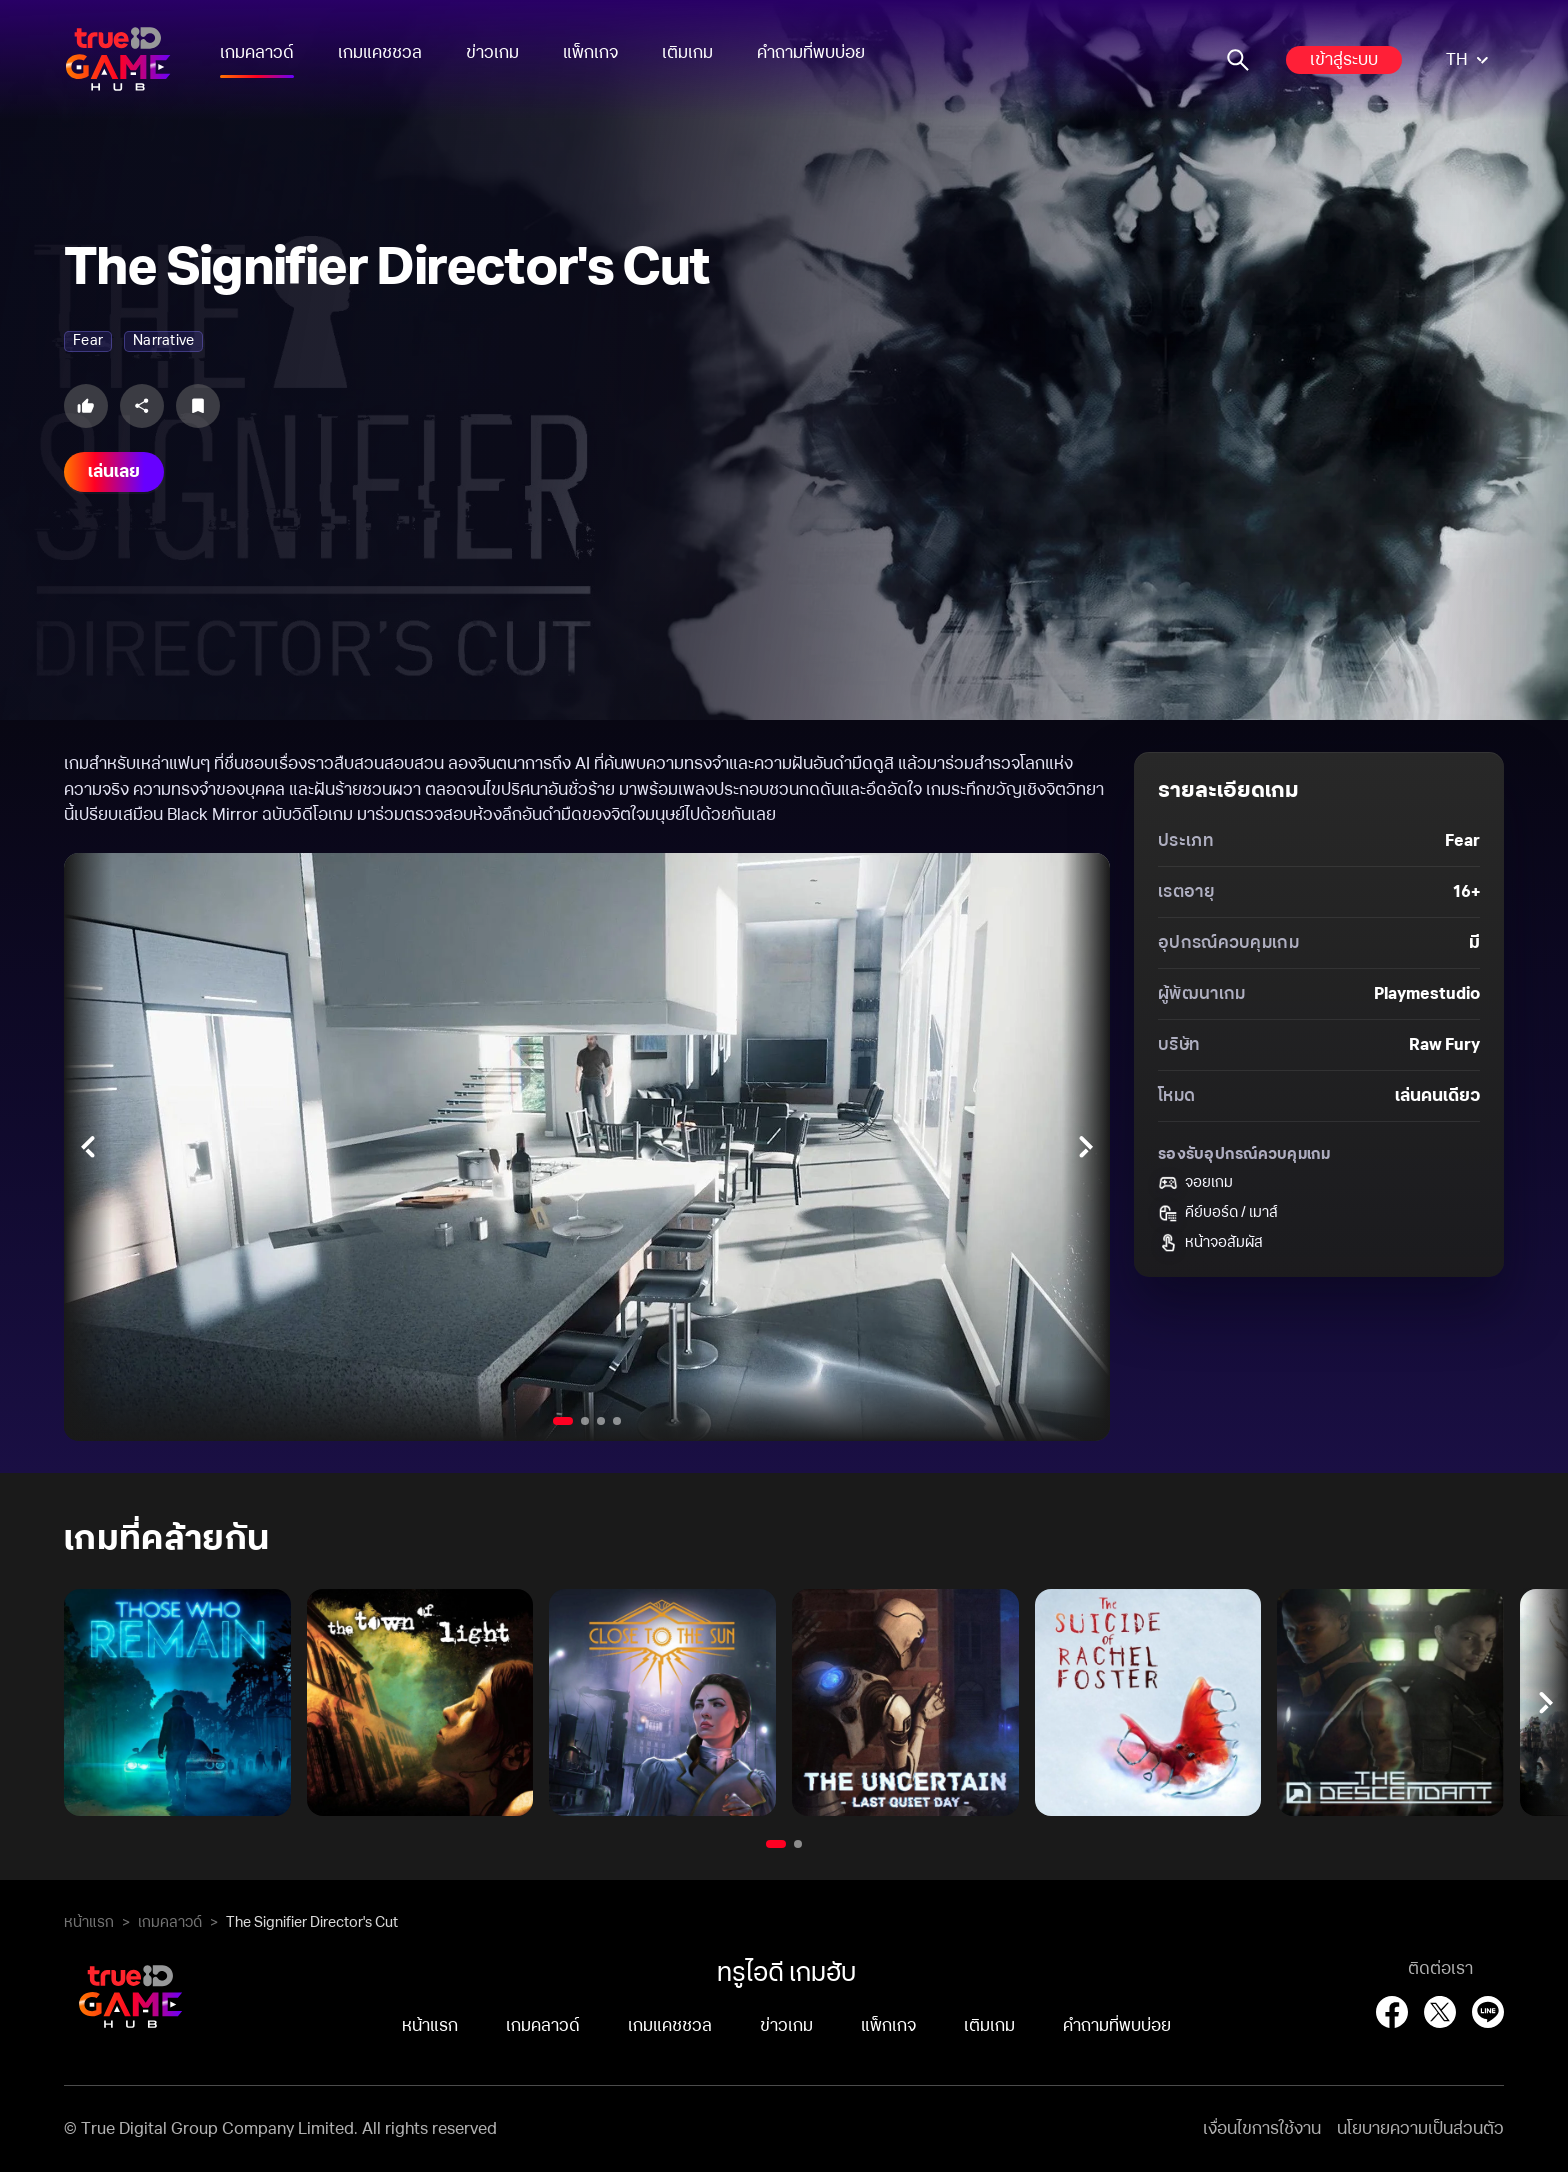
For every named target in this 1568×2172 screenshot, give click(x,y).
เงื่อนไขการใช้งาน (1262, 2129)
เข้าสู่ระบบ (1344, 60)
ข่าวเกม (492, 53)
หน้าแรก (89, 1923)
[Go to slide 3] (601, 1421)
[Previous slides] (88, 1147)
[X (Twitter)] (1440, 2012)
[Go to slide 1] (563, 1421)
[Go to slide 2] (585, 1421)
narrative (163, 341)
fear (88, 341)
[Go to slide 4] (617, 1421)
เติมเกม (687, 53)
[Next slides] (1086, 1147)
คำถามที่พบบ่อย (811, 53)
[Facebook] (1392, 2012)
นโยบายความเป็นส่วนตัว (1420, 2129)
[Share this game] (142, 406)
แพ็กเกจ (590, 53)
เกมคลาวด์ (257, 53)
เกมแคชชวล (380, 53)
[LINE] (1488, 2012)
